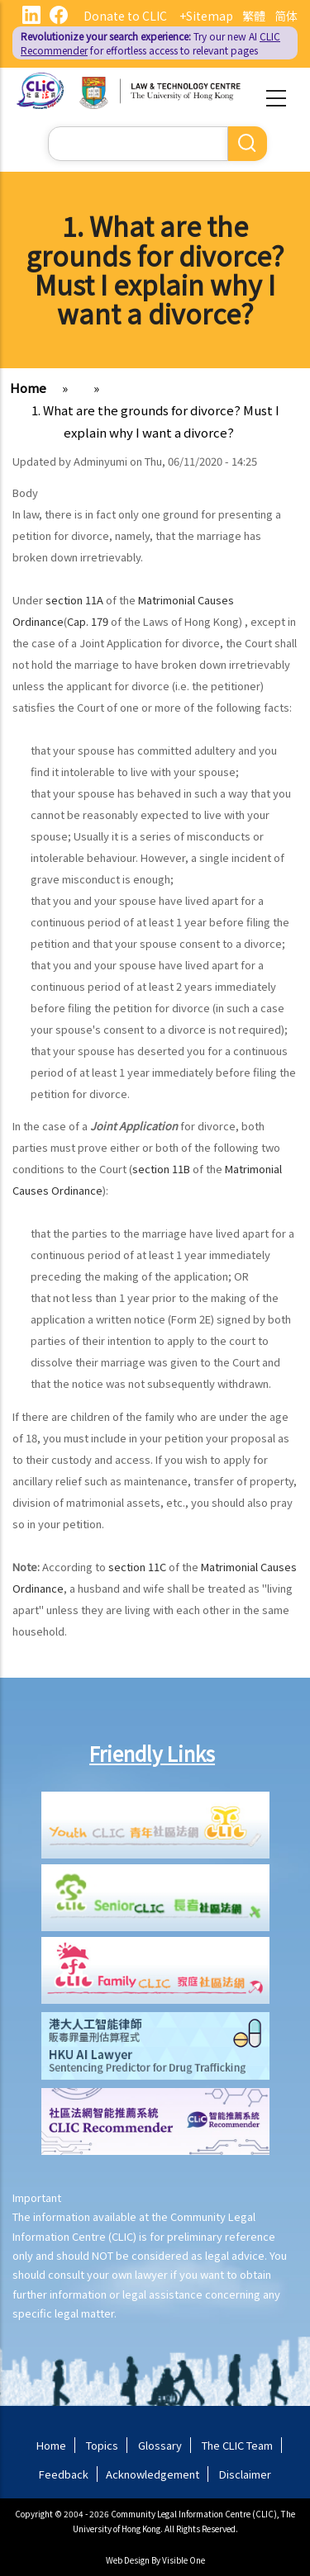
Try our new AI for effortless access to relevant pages (150, 43)
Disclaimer (245, 2474)
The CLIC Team (237, 2445)
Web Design (128, 2560)
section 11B (161, 1169)
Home (28, 387)
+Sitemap (206, 15)
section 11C (137, 1566)
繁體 (253, 15)
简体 (286, 15)
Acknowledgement (152, 2474)
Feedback (63, 2474)
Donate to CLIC (125, 15)
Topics (102, 2445)
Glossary (160, 2445)
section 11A (74, 600)
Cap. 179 (87, 621)
